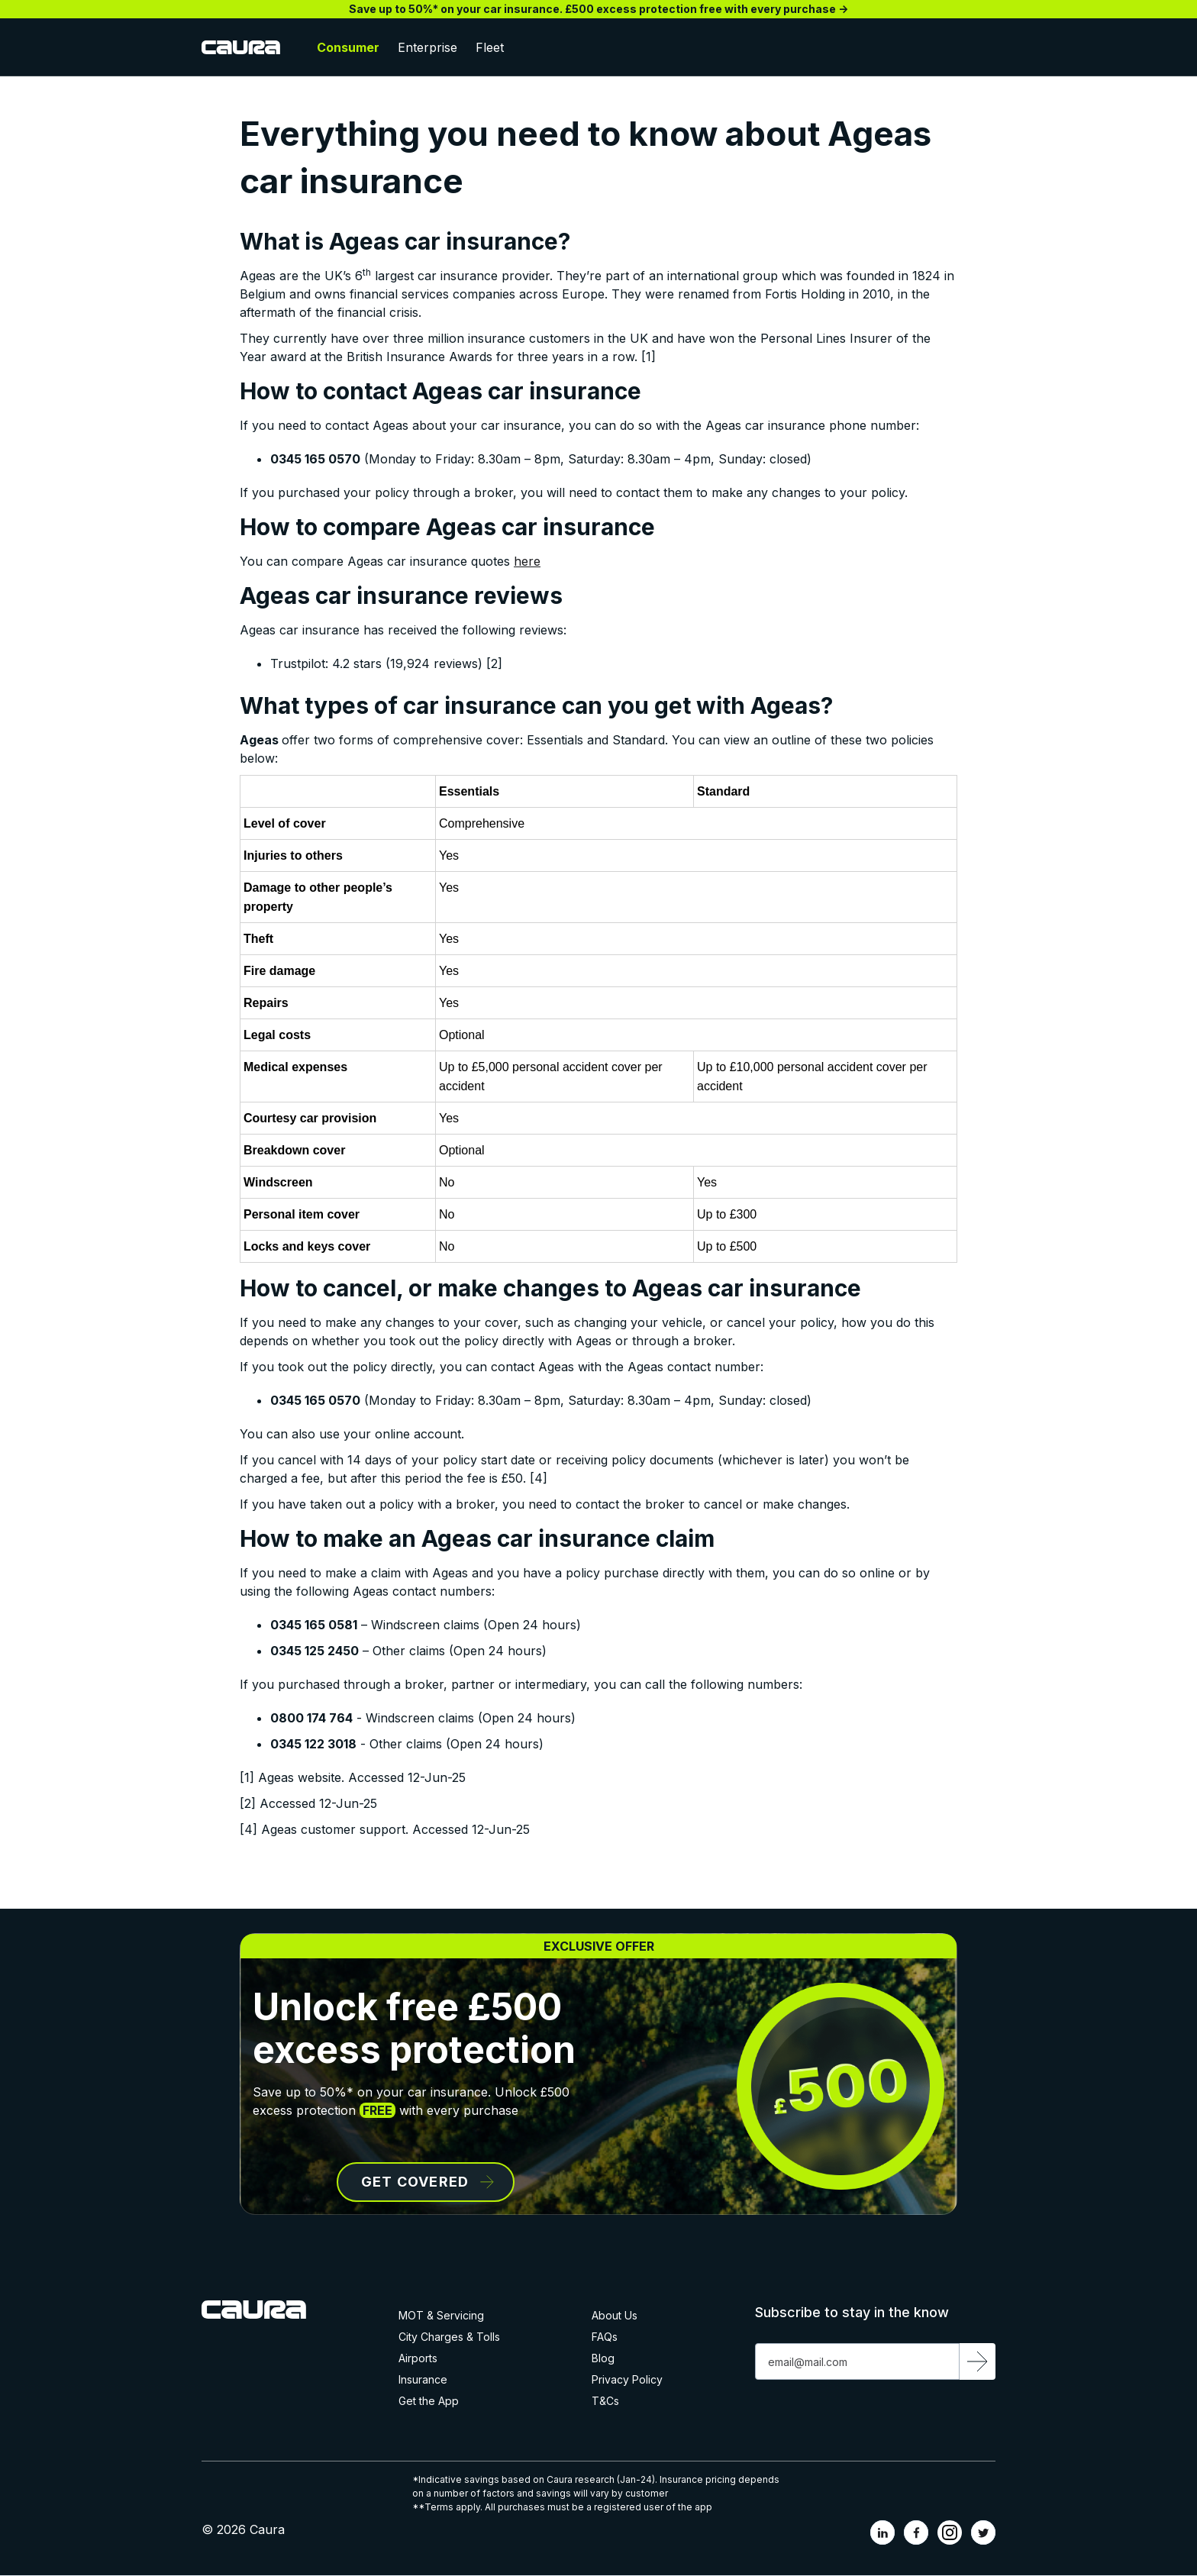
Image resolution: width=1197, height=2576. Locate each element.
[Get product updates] (857, 2361)
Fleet (490, 47)
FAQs (605, 2337)
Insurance (422, 2380)
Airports (417, 2358)
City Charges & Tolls (449, 2337)
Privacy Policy (627, 2380)
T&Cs (605, 2401)
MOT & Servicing (441, 2316)
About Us (614, 2316)
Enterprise (427, 47)
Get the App (428, 2401)
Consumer (348, 47)
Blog (603, 2358)
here (527, 561)
